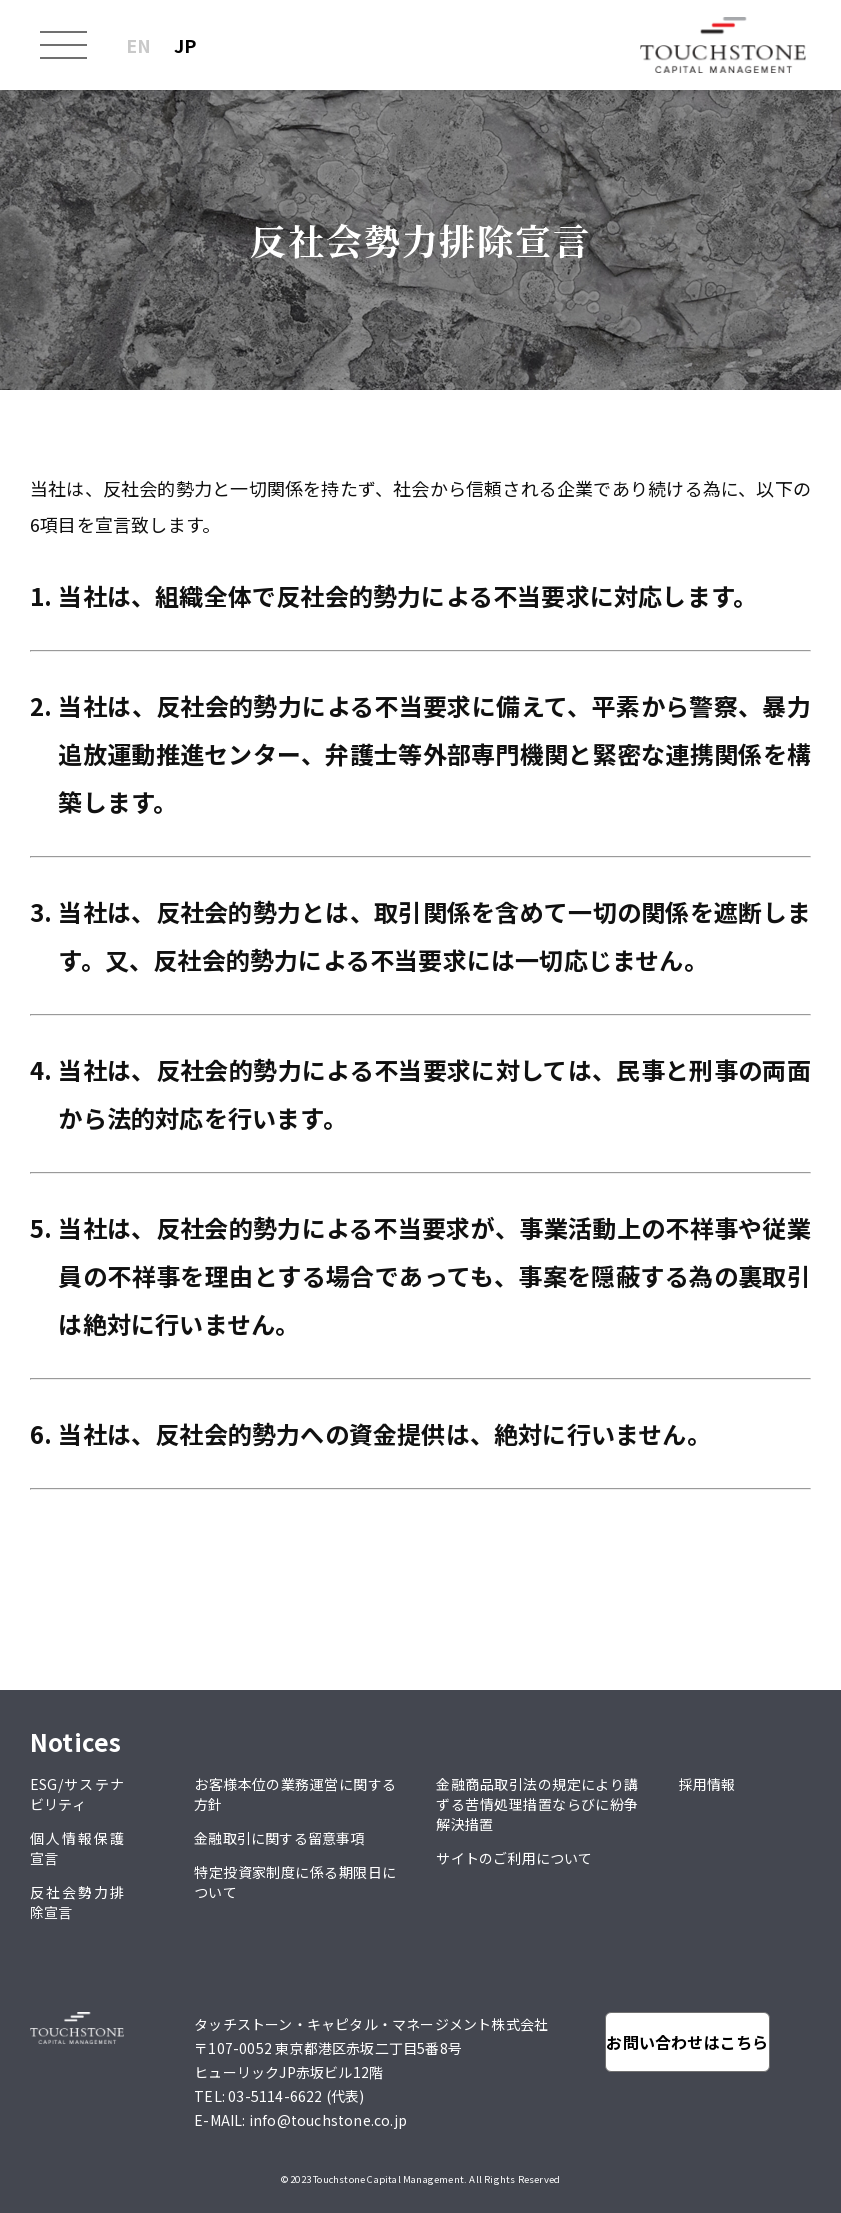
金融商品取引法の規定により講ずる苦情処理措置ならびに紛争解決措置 (537, 1804)
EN (138, 45)
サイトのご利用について (514, 1858)
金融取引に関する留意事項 (279, 1838)
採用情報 (707, 1784)
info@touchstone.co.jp (328, 2120)
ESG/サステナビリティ (77, 1794)
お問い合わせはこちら (687, 2042)
